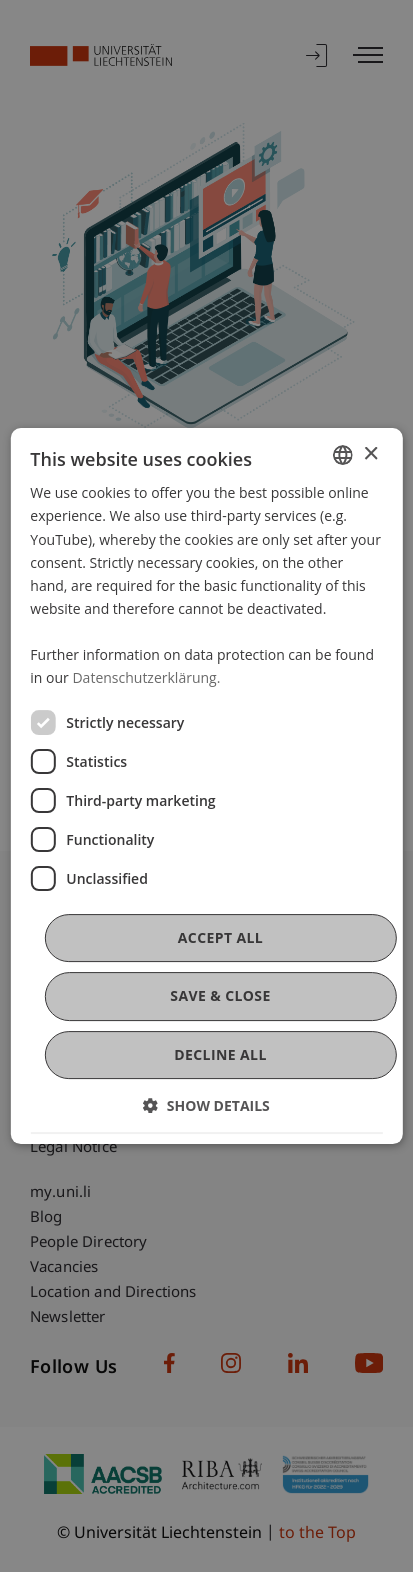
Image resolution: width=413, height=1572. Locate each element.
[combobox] (343, 455)
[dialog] (206, 786)
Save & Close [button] (220, 996)
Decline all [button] (220, 1054)
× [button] (370, 454)
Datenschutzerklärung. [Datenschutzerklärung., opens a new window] (146, 677)
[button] (206, 1105)
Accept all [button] (220, 937)
